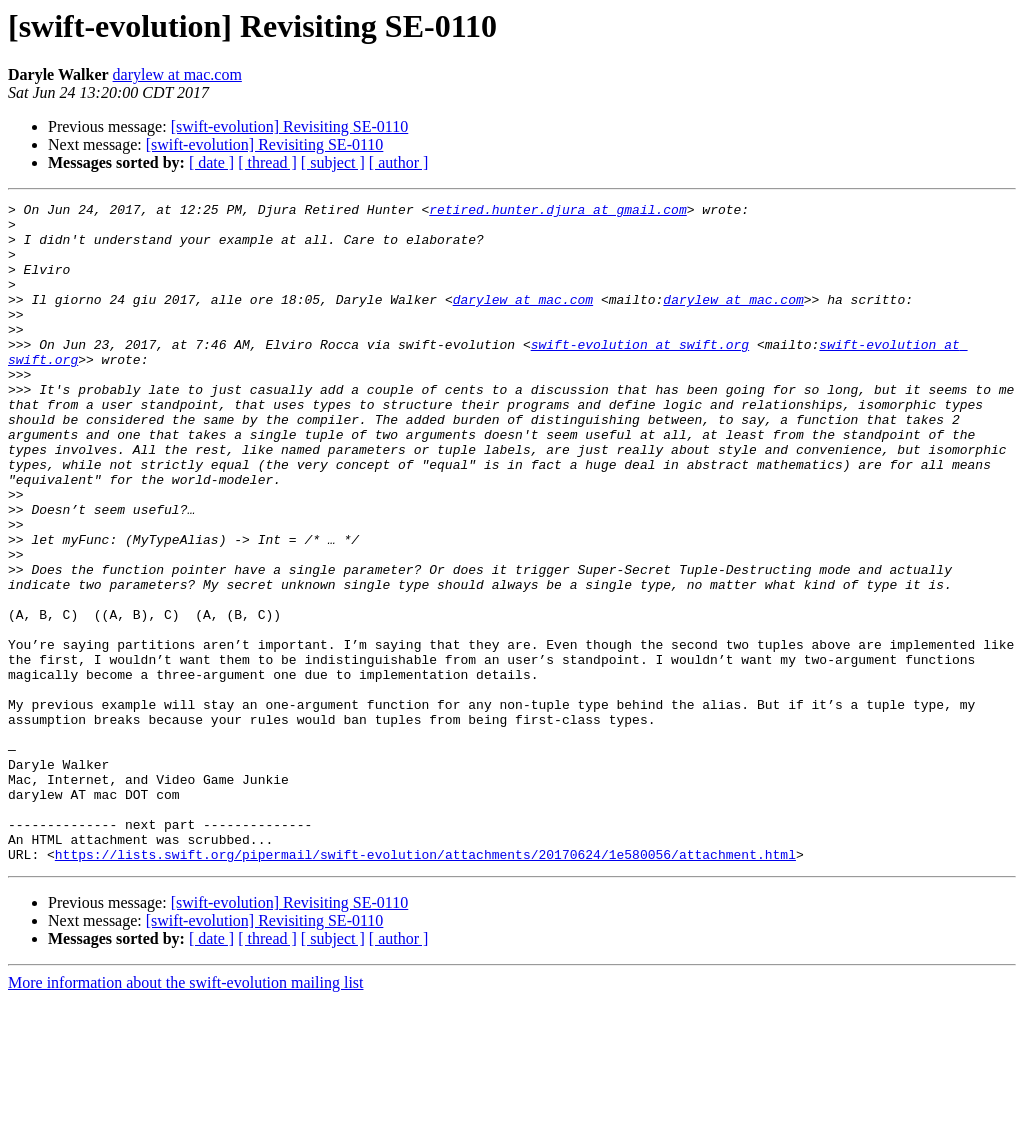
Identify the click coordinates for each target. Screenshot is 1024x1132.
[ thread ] (267, 162)
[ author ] (399, 162)
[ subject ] (333, 162)
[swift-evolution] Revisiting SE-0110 (290, 126)
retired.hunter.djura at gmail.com (557, 212)
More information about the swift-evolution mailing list (186, 1114)
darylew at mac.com (177, 74)
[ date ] (211, 162)
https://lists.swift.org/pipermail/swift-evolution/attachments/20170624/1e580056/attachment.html (425, 986)
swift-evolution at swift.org (640, 374)
